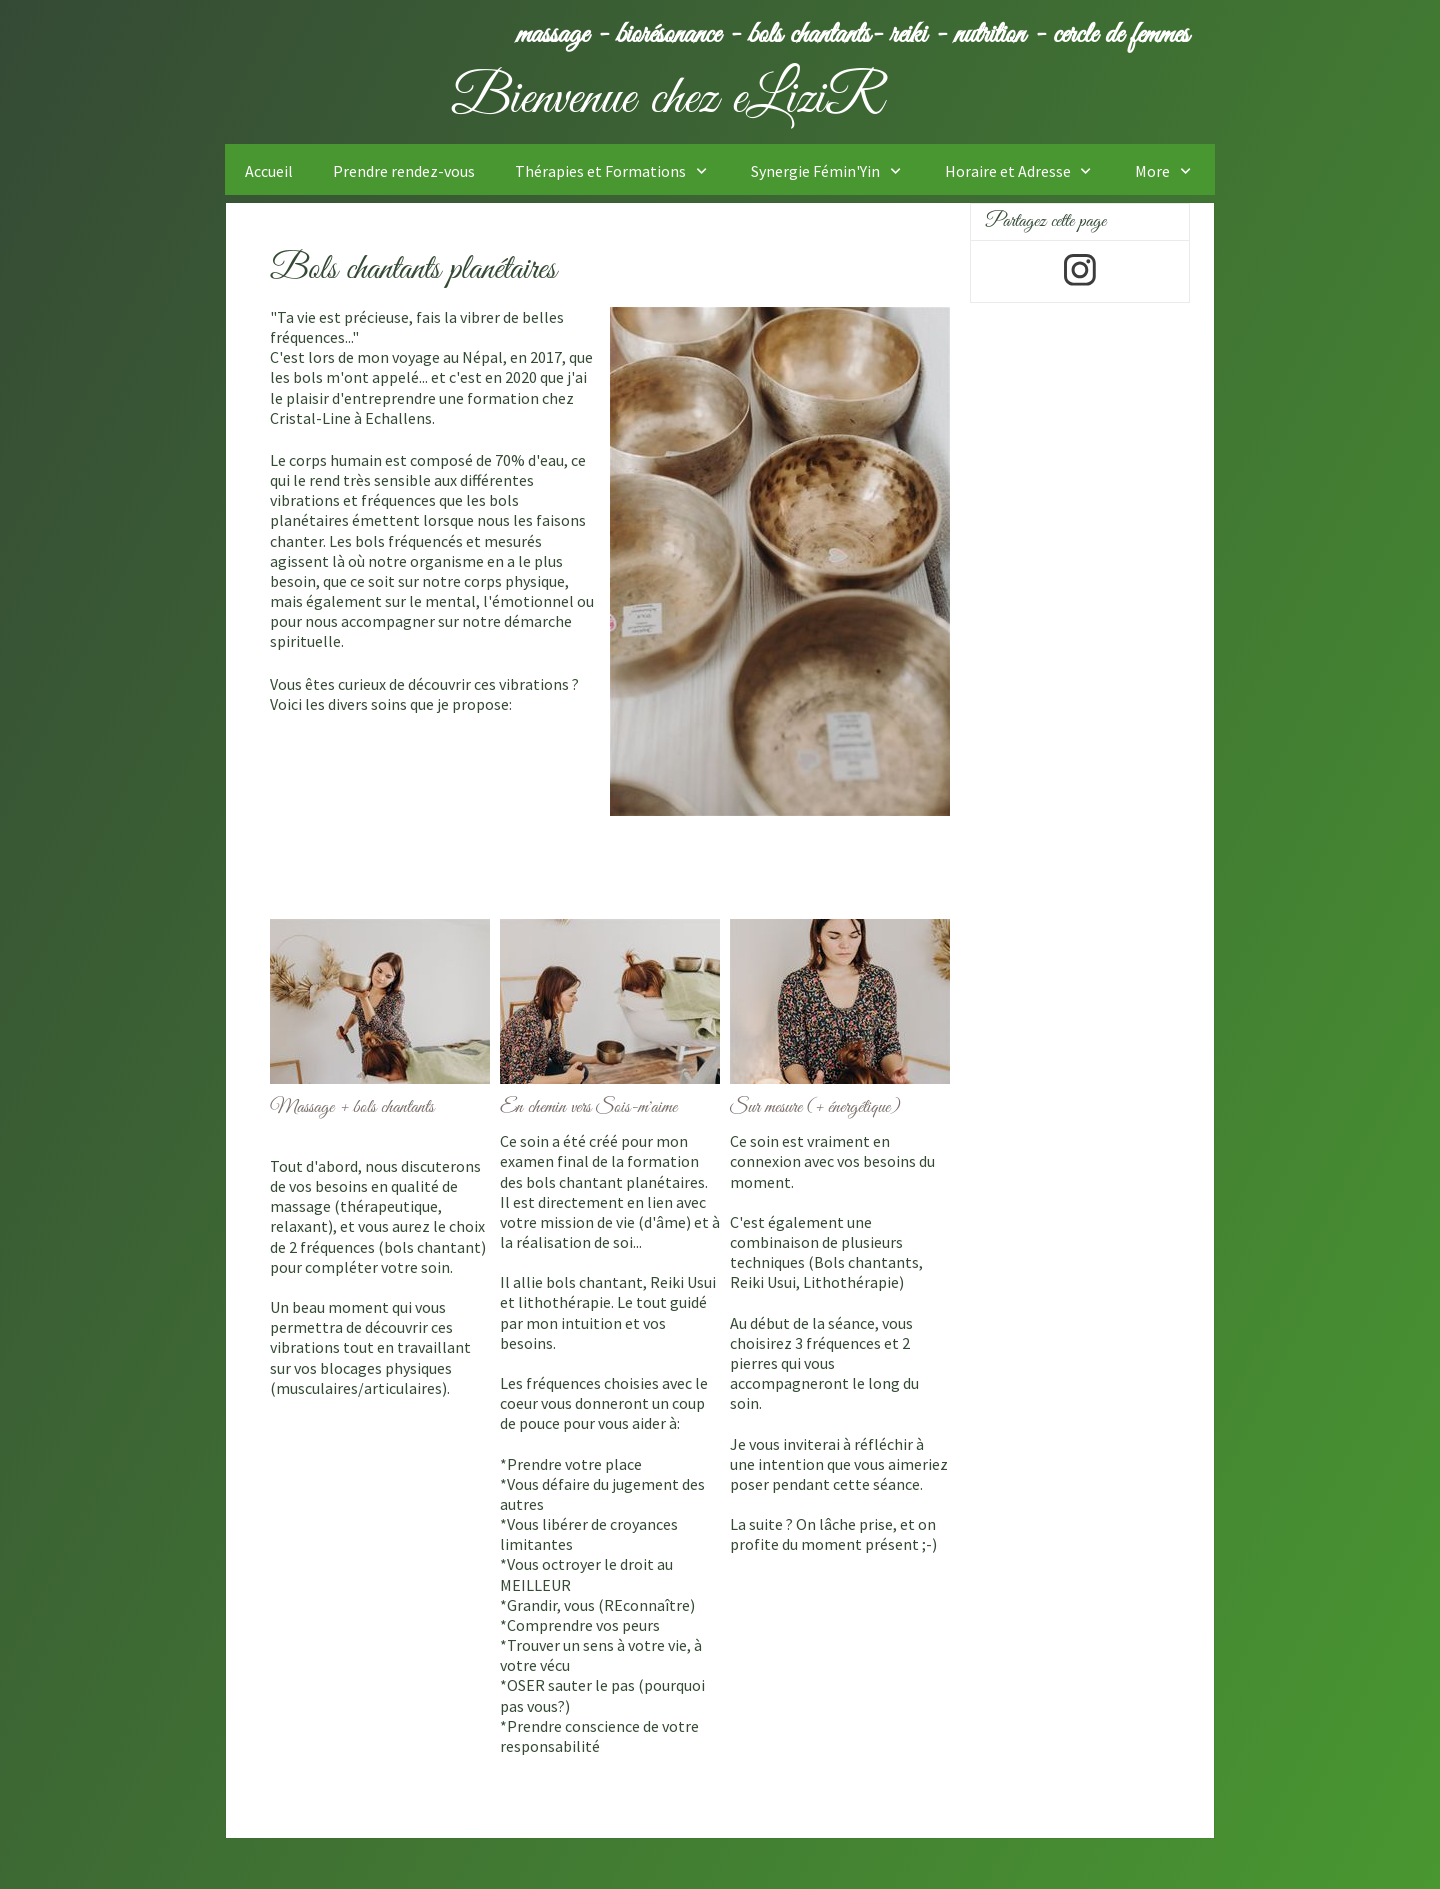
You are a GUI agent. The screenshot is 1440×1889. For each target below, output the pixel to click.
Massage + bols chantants (354, 1107)
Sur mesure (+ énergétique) (817, 1107)
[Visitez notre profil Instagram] (1080, 270)
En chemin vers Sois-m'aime (588, 1107)
